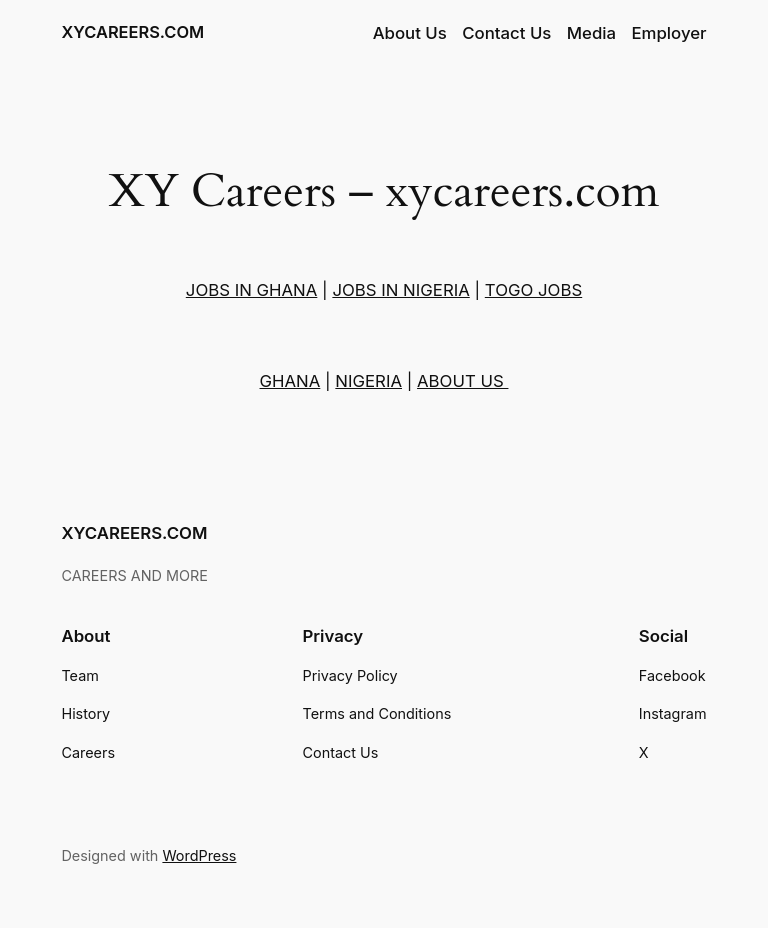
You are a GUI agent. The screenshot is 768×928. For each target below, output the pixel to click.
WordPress (199, 855)
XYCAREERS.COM (132, 32)
